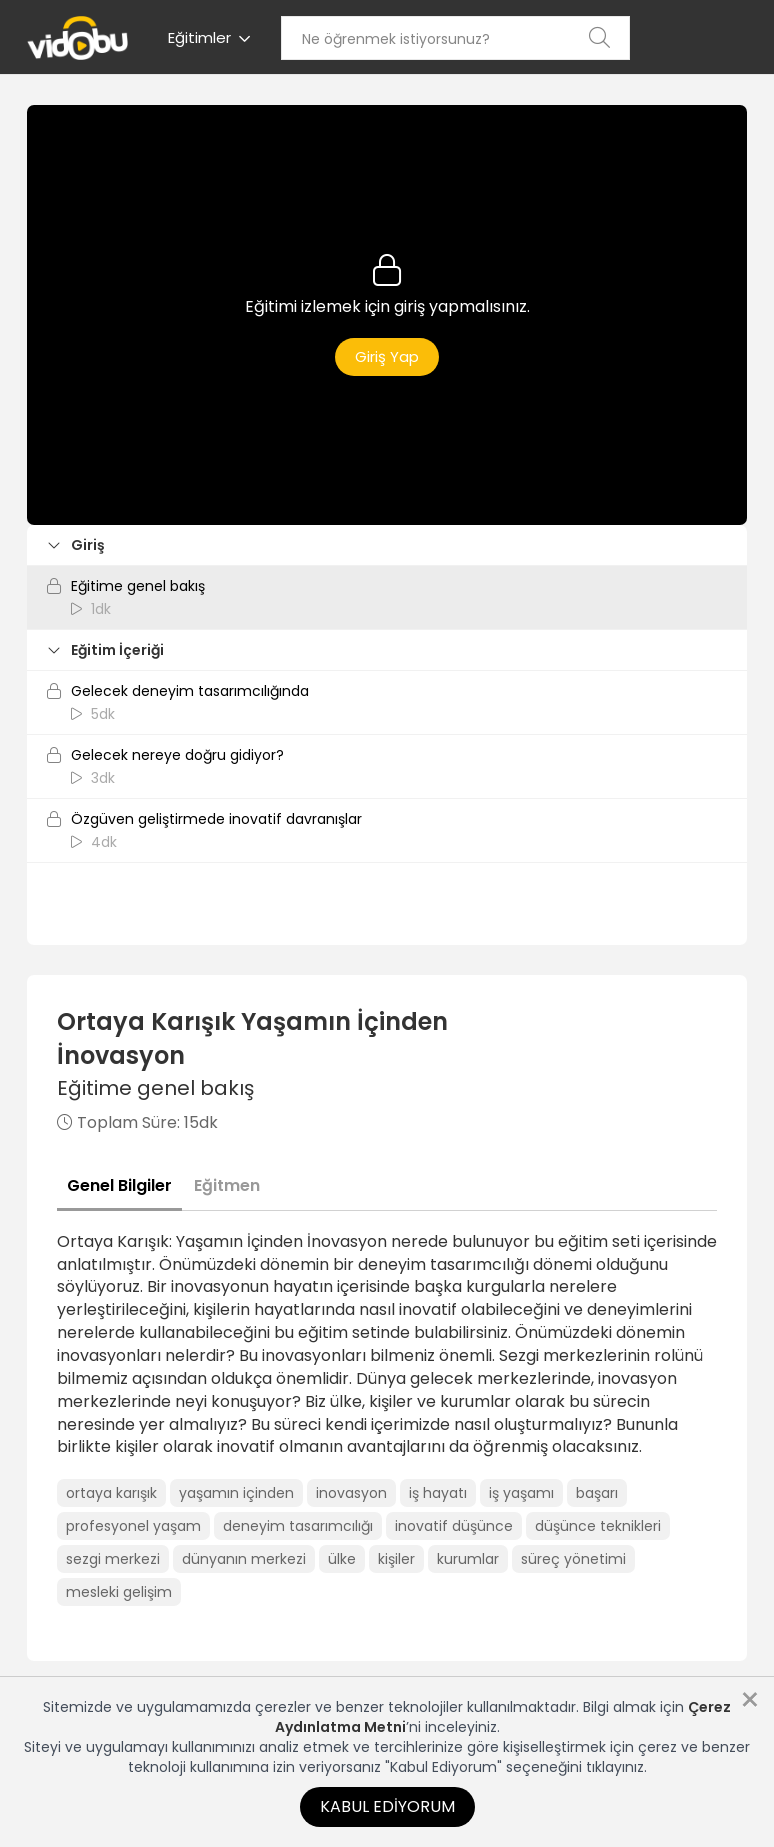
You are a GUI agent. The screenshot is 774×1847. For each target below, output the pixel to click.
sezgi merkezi (113, 1559)
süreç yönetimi (573, 1559)
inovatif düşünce (454, 1526)
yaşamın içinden (236, 1493)
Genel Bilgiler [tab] (119, 1185)
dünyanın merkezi (244, 1559)
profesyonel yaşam (133, 1526)
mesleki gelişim (119, 1592)
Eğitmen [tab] (227, 1185)
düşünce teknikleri (598, 1526)
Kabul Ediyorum (387, 1806)
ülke (342, 1559)
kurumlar (468, 1559)
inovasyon (351, 1493)
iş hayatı (438, 1493)
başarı (597, 1493)
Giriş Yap (387, 356)
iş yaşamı (521, 1493)
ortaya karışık (111, 1493)
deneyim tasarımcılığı (298, 1526)
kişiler (396, 1559)
